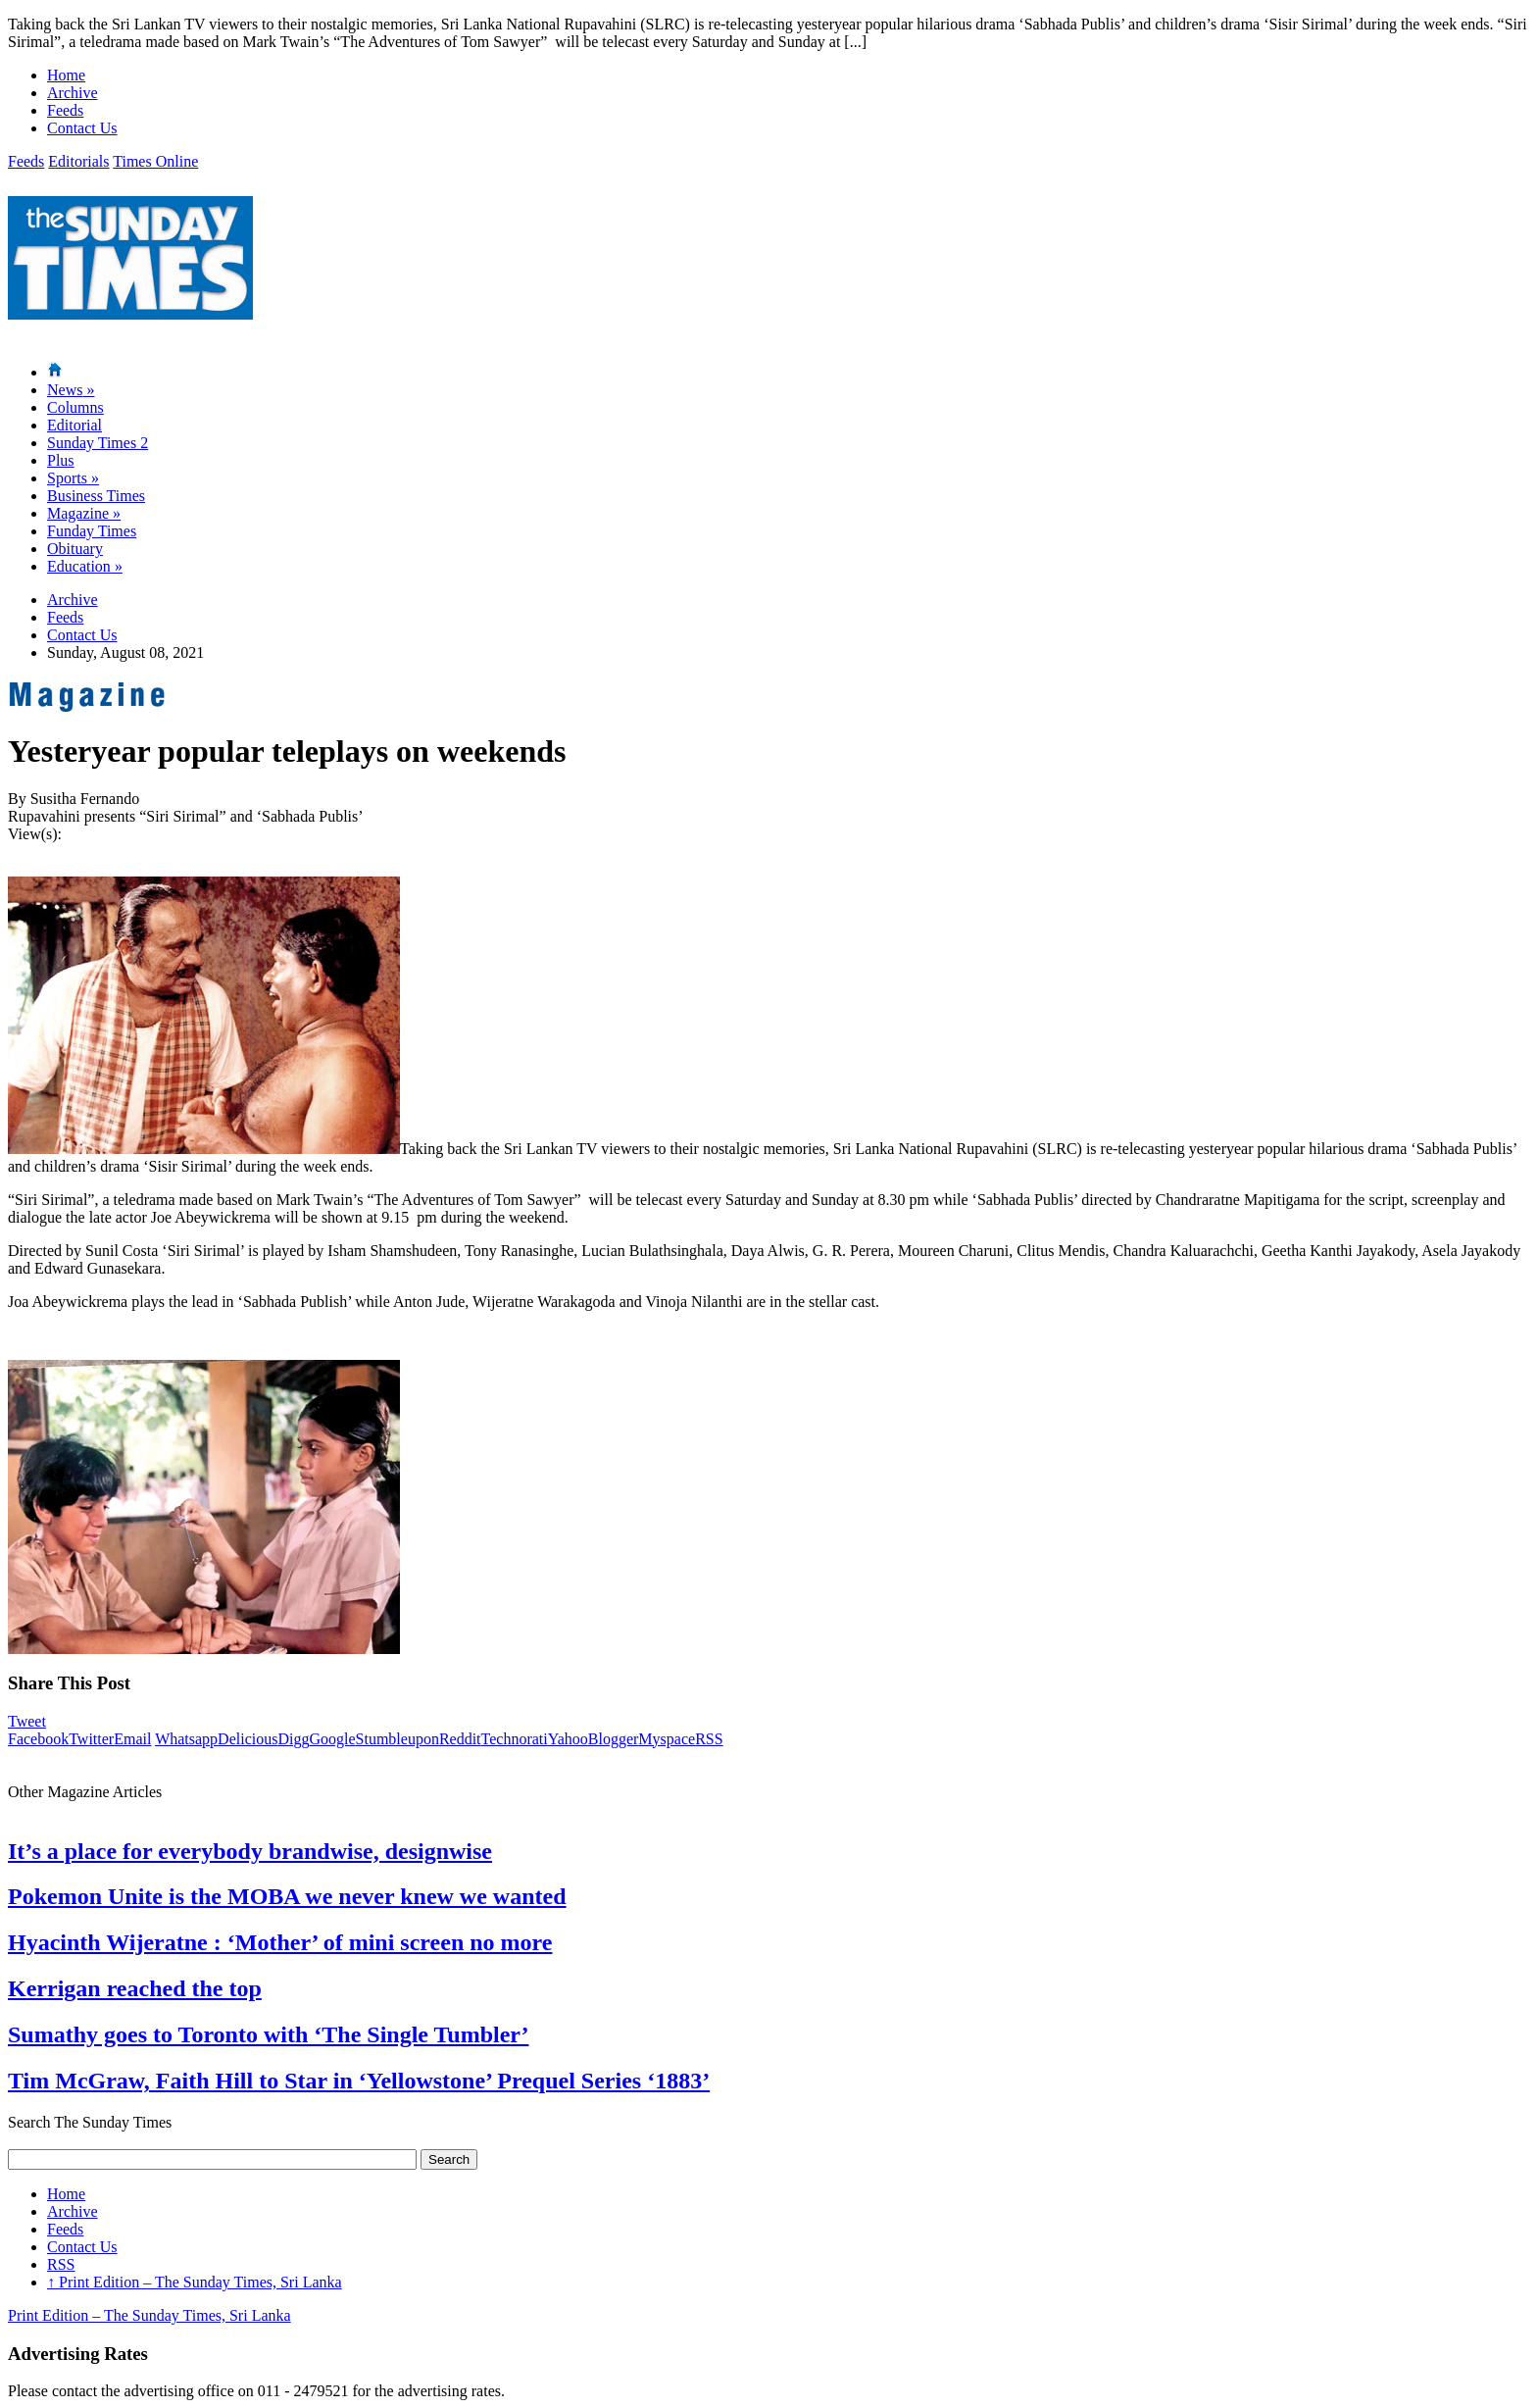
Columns (75, 407)
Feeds (65, 110)
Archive (72, 92)
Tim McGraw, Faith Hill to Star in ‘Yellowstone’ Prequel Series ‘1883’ (359, 2080)
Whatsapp (186, 1739)
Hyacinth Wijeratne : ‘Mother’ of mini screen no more (280, 1942)
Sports (73, 478)
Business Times (96, 495)
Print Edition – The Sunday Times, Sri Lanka (194, 2282)
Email (132, 1739)
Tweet (27, 1721)
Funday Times (91, 531)
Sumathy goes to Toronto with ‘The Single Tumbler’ (268, 2034)
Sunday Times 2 (97, 442)
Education (85, 566)
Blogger (613, 1739)
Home (66, 75)
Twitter (91, 1739)
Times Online (155, 161)
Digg (293, 1739)
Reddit (460, 1739)
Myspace (666, 1739)
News (70, 389)
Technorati (514, 1739)
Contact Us (82, 128)
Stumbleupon (397, 1739)
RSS (708, 1739)
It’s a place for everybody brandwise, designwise (250, 1851)
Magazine (84, 513)
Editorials (78, 161)
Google (332, 1739)
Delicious (247, 1739)
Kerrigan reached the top (135, 1988)
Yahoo (568, 1739)
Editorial (74, 425)
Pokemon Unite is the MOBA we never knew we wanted (287, 1896)
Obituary (75, 548)
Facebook (38, 1739)
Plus (60, 460)
